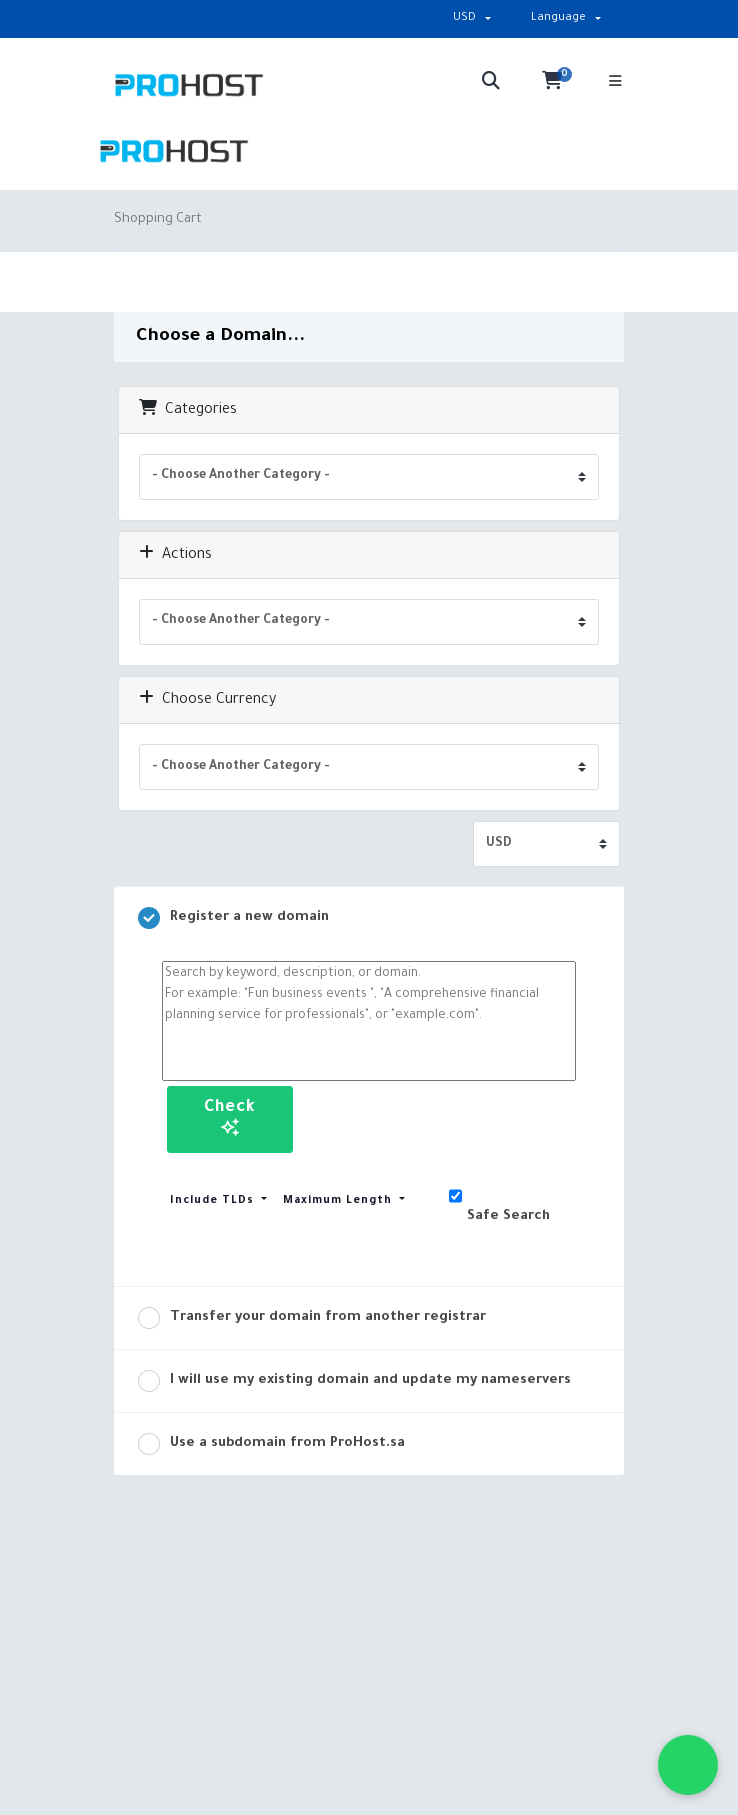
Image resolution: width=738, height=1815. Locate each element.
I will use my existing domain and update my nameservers (354, 1381)
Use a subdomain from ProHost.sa (271, 1444)
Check (230, 1118)
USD (464, 18)
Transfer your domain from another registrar (312, 1318)
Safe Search (499, 1198)
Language (558, 18)
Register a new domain (233, 918)
